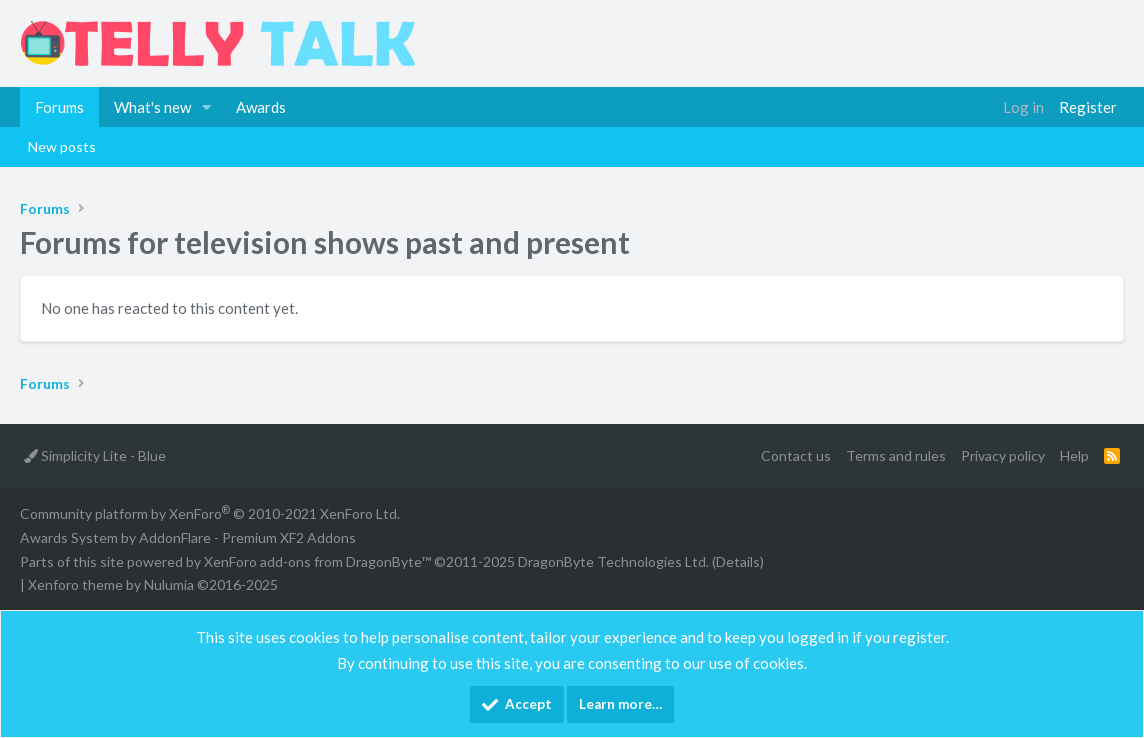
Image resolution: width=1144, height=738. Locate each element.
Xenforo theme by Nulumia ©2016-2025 (153, 584)
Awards (261, 107)
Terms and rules (896, 455)
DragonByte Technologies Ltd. (613, 561)
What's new (152, 107)
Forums (59, 107)
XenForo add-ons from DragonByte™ (317, 561)
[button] (207, 107)
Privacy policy (1003, 455)
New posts (62, 146)
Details (738, 561)
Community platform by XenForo (210, 513)
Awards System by (188, 537)
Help (1074, 455)
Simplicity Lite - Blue (95, 455)
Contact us (796, 455)
